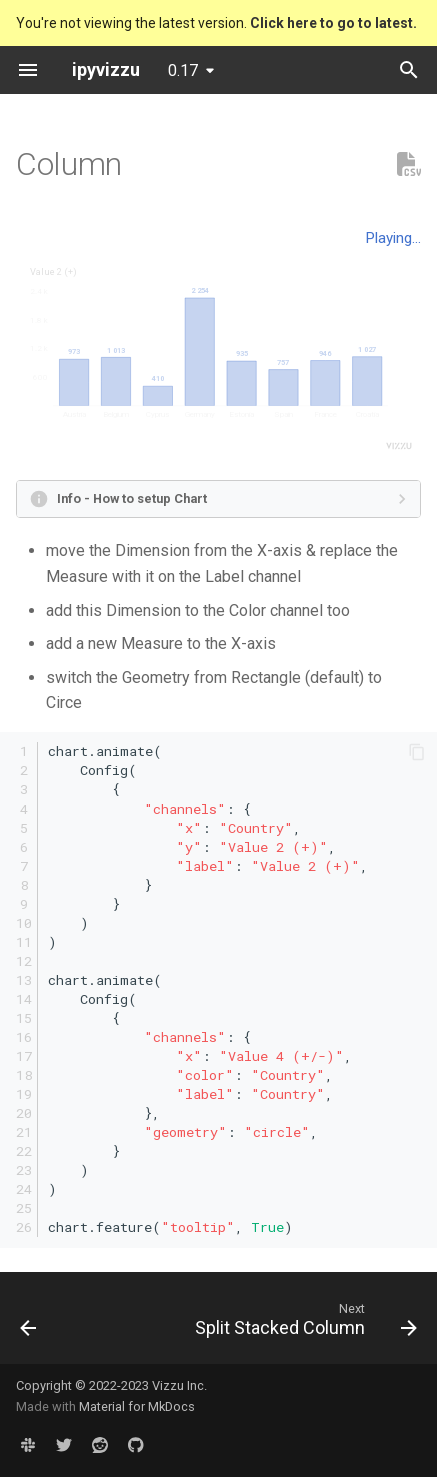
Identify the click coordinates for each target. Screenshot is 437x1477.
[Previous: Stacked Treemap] (28, 1324)
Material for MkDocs (137, 1406)
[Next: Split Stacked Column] (303, 1324)
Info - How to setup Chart (132, 498)
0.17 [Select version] (183, 70)
